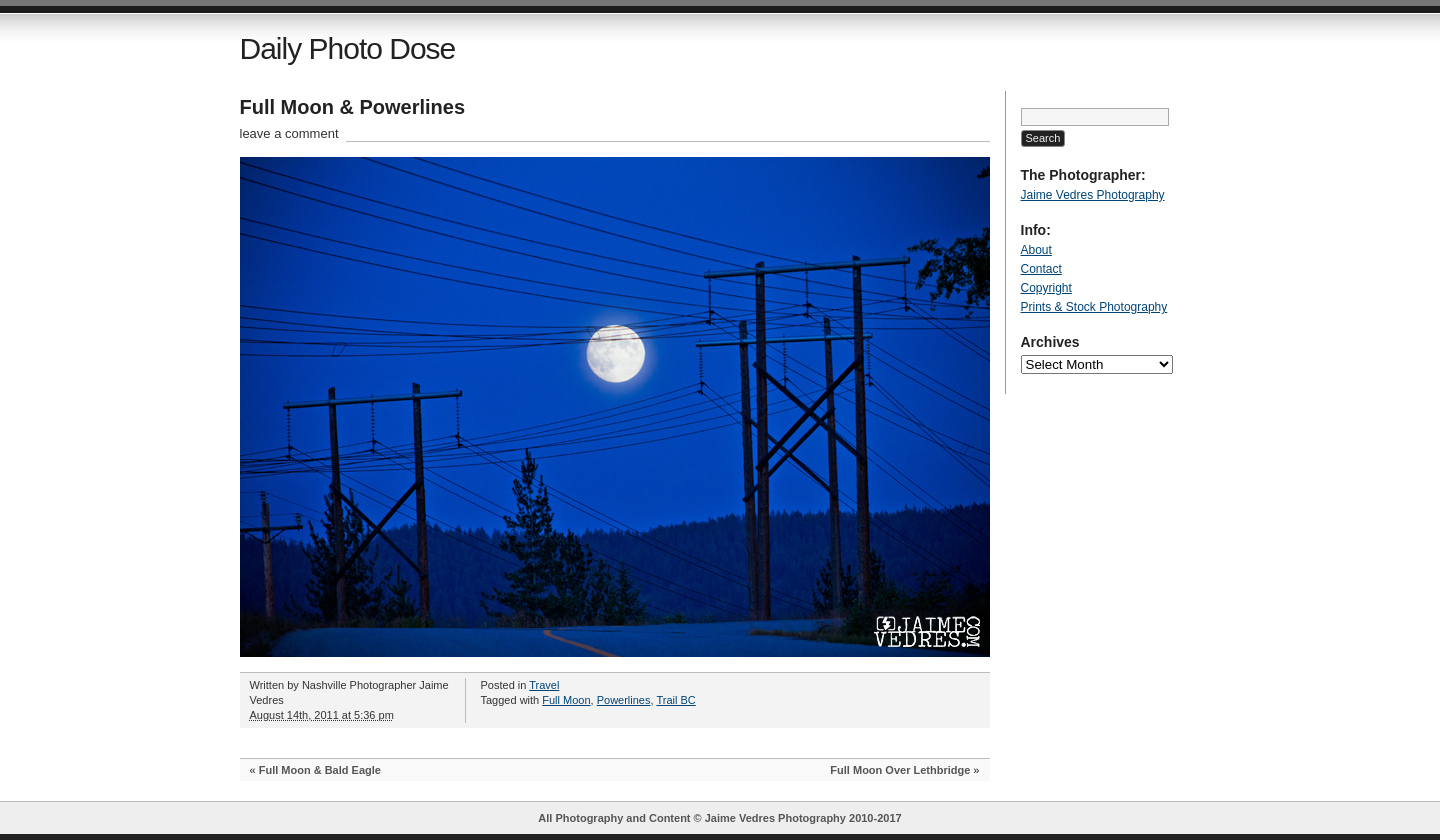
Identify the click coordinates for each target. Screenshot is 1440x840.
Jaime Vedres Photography (1093, 195)
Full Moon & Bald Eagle (320, 770)
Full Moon (566, 700)
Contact (1041, 269)
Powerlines (624, 700)
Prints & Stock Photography (1094, 307)
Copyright (1046, 288)
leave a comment (289, 133)
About (1036, 250)
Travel (544, 685)
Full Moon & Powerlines (353, 107)
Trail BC (675, 700)
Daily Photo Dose (348, 48)
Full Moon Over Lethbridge (900, 770)
